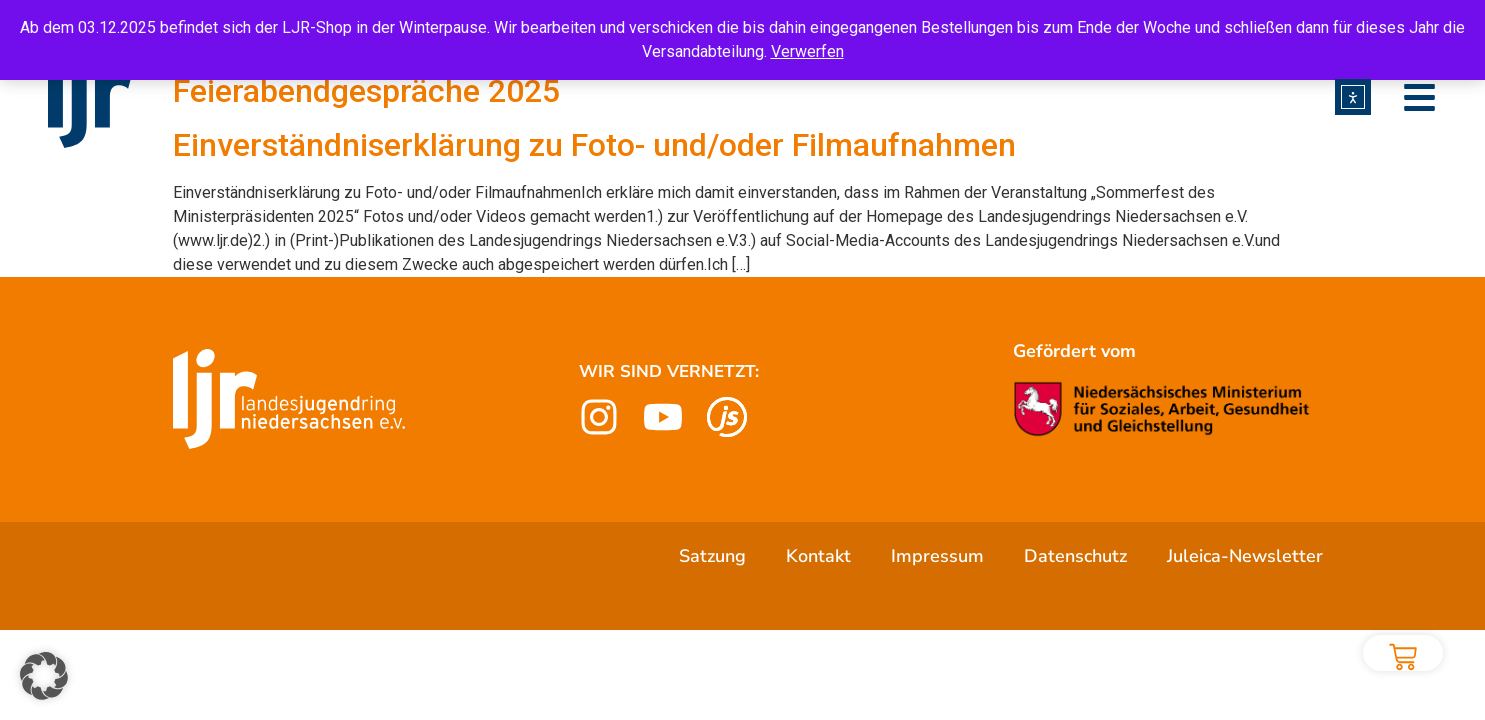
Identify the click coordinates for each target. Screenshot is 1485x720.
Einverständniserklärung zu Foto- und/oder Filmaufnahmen (594, 145)
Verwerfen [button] (807, 51)
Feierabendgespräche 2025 (366, 91)
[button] (44, 676)
